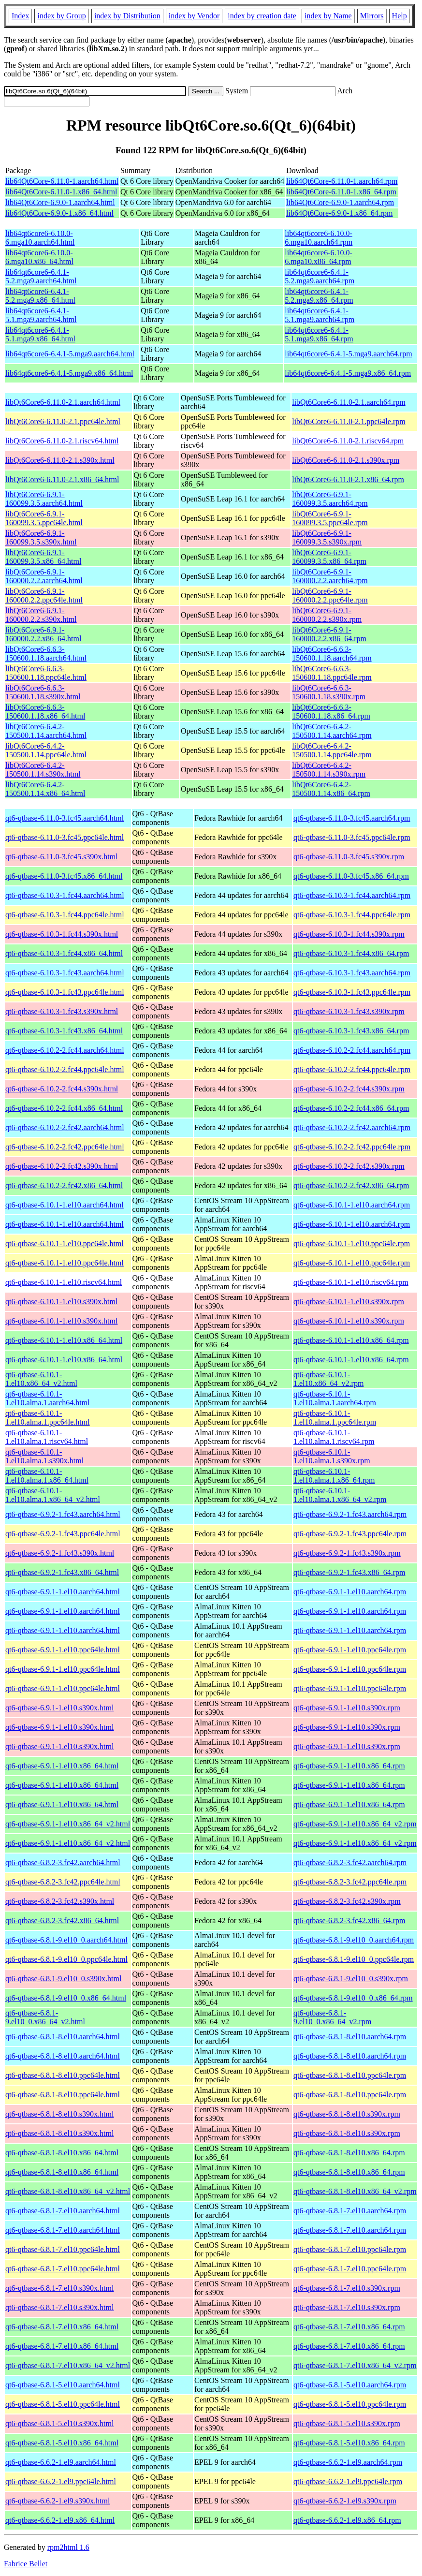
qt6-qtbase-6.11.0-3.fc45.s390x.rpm (348, 857)
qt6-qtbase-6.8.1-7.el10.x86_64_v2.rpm (355, 2365)
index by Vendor (194, 16)
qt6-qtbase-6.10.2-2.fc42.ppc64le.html (64, 1147)
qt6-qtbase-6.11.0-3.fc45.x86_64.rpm (351, 876)
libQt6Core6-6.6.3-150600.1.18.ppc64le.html (46, 672)
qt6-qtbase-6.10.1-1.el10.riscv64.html (63, 1282)
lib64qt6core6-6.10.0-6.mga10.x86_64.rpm (318, 257)
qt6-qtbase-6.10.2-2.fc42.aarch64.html (64, 1127)
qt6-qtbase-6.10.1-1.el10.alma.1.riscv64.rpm (334, 1436)
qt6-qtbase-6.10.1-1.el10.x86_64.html (63, 1340)
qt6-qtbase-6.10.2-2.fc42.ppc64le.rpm (351, 1147)
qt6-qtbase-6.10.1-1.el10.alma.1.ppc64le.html (47, 1417)
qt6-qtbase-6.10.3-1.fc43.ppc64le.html (64, 992)
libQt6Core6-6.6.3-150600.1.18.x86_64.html (45, 711)
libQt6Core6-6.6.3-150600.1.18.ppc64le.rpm (331, 672)
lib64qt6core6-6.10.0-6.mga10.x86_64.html (39, 257)
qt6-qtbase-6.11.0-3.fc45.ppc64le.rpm (351, 837)
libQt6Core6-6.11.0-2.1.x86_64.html (62, 479)
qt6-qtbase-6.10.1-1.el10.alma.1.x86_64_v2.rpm (339, 1495)
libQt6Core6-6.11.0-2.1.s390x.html (60, 460)
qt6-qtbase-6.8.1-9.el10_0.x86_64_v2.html (45, 2017)
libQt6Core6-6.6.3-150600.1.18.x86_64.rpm (331, 711)
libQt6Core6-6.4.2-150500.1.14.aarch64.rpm (331, 730)
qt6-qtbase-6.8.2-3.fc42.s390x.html (59, 1901)
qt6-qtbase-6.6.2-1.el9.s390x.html (57, 2501)
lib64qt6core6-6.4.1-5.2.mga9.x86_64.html (40, 295)
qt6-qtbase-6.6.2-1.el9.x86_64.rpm (347, 2520)
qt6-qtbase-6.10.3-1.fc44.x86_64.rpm (351, 953)
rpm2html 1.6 (68, 2547)
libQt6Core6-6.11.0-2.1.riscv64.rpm (348, 441)
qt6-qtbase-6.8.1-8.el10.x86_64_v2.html (67, 2191)
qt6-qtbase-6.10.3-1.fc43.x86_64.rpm (351, 1031)
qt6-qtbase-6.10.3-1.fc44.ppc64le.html (64, 915)
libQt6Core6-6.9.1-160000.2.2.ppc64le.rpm (329, 595)
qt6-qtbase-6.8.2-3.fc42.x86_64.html (62, 1920)
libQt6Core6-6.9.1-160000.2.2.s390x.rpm (327, 614)
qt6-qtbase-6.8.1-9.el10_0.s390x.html (63, 1978)
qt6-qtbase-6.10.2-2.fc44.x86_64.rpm (351, 1108)
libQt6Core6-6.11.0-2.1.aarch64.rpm (348, 402)
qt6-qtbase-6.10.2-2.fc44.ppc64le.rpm (351, 1069)
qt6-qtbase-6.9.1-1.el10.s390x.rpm (346, 1708)
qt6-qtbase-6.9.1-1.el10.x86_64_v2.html (67, 1824)
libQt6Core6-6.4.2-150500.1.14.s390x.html (43, 769)
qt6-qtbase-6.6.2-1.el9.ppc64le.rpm (347, 2481)
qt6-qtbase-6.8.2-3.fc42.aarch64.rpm (350, 1862)
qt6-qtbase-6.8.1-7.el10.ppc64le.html (62, 2249)
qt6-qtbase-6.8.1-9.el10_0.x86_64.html (65, 1998)
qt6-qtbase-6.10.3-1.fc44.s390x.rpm (349, 934)
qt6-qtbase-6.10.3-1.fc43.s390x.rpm (349, 1011)
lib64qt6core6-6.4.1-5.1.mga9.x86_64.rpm (319, 334)
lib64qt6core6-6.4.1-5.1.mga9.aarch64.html (41, 315)
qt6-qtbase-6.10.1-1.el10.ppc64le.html (64, 1243)
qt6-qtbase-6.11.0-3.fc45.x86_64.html (63, 876)
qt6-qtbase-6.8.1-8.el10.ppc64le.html (62, 2075)
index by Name (328, 16)
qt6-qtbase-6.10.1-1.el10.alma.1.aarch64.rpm (334, 1398)
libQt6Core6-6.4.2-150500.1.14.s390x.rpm (328, 769)
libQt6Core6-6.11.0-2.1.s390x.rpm (345, 460)
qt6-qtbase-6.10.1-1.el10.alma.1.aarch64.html (47, 1398)
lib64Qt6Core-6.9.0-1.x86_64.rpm (339, 213)
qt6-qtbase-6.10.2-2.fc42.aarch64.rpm (351, 1127)
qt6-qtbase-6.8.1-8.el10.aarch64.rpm (349, 2036)
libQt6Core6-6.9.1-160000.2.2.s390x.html (41, 614)
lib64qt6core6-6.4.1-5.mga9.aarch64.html (69, 354)
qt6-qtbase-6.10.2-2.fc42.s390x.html (61, 1166)
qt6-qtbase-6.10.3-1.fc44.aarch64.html (64, 895)
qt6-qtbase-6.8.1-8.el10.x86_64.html (61, 2153)
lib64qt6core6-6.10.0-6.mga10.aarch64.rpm (318, 237)
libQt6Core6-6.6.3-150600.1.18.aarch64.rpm (331, 653)
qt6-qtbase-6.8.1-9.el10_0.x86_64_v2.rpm (332, 2017)
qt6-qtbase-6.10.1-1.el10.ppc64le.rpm (351, 1243)
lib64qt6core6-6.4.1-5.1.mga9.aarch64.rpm (319, 315)
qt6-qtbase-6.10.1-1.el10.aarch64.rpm (351, 1205)
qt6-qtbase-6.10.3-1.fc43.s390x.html (61, 1011)
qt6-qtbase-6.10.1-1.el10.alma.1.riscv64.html (46, 1436)
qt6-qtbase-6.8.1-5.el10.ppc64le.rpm (349, 2404)
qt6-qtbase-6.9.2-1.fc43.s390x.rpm (347, 1553)
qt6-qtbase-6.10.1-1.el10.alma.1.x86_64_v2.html (52, 1495)
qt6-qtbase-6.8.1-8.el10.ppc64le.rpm (349, 2075)
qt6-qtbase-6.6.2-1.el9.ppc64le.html (60, 2481)
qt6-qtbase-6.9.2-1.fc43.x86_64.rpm (349, 1572)
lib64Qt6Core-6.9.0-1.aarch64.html (60, 202)
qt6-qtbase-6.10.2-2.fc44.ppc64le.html (64, 1069)
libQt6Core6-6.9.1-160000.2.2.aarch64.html (44, 576)
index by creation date (262, 16)
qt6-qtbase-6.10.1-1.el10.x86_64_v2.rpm (328, 1378)
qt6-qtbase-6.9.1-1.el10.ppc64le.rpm (349, 1650)
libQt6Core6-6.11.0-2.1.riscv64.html (62, 441)
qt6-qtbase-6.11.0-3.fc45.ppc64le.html (64, 837)
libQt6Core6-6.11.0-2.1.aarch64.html (62, 402)
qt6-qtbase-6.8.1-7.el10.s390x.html (59, 2288)
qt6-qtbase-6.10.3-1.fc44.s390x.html (61, 934)
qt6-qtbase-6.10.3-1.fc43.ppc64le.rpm (351, 992)
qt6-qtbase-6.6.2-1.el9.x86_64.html (60, 2520)
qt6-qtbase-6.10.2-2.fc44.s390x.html (61, 1089)
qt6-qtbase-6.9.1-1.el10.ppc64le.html (62, 1650)
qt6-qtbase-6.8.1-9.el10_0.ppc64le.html (66, 1959)
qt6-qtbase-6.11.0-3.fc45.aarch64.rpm (351, 818)
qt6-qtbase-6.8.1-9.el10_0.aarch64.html (66, 1940)
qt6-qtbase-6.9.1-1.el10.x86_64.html (61, 1766)
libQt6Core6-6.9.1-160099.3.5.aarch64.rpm (329, 498)
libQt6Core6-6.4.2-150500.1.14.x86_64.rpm (331, 788)
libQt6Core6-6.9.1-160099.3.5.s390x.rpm (327, 537)
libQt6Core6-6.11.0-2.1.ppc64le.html (62, 421)
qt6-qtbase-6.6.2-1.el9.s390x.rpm (344, 2501)
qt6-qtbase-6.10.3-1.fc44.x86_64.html (64, 953)
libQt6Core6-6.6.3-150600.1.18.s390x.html (43, 692)
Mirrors (372, 16)
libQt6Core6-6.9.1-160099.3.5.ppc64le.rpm (329, 518)
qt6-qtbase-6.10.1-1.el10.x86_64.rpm (351, 1340)
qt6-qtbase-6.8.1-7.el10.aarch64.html (62, 2211)
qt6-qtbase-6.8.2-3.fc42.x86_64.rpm (349, 1920)
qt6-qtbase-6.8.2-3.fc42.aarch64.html (62, 1862)
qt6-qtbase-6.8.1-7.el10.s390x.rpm (346, 2288)
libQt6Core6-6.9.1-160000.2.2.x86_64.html (43, 634)
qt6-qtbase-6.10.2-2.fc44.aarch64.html (64, 1050)
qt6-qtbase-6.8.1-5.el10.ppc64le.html (62, 2404)
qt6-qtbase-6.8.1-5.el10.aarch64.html (62, 2385)
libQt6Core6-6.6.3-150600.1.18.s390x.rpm (328, 692)
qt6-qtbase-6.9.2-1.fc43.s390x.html (59, 1553)
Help (399, 16)
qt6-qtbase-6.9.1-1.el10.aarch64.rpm (349, 1592)
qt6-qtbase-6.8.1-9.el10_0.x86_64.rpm (353, 1998)
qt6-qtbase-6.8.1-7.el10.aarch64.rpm (349, 2211)
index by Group (61, 16)
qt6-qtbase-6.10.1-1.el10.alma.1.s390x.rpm (331, 1456)
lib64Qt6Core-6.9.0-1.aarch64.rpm (340, 202)
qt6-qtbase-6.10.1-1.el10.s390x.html (61, 1301)
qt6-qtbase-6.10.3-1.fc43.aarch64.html (64, 973)
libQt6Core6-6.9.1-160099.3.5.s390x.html (41, 537)
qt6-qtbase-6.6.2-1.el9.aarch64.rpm (347, 2462)
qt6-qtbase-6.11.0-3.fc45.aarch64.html (64, 818)
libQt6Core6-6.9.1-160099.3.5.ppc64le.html (44, 518)
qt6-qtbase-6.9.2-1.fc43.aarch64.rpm (350, 1514)
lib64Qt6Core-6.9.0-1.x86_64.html (59, 213)
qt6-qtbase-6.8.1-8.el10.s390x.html (59, 2114)
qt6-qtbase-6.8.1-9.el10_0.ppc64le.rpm (353, 1959)
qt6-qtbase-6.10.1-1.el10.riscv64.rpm (350, 1282)
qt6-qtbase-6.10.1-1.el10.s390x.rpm (348, 1301)
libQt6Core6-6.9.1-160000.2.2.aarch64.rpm (329, 576)
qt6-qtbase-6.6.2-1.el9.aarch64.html (60, 2462)
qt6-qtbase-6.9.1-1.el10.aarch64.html (62, 1592)
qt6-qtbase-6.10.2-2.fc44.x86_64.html (64, 1108)
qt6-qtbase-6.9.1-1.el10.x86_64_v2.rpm (355, 1824)
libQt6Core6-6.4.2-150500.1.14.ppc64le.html (46, 750)
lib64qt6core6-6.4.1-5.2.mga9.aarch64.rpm (319, 276)
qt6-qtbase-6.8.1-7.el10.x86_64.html (61, 2327)
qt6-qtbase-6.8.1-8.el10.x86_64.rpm (349, 2153)
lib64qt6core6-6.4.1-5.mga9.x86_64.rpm (348, 373)
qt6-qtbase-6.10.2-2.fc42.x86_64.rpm (351, 1185)
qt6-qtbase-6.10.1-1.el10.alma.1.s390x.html (44, 1456)
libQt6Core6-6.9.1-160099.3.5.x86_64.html (43, 556)
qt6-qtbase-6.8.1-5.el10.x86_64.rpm (349, 2443)
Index (20, 16)
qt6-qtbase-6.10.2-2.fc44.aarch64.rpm (351, 1050)
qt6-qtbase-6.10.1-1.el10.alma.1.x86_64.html (46, 1475)
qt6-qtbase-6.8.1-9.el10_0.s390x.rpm (350, 1978)
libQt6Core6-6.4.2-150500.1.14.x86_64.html (45, 788)
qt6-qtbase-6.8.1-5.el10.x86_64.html (61, 2443)
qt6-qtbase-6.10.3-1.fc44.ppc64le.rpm (351, 915)
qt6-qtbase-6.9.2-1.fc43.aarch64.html (62, 1514)
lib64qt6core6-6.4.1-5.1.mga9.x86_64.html (40, 334)
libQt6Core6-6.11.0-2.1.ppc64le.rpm (348, 421)
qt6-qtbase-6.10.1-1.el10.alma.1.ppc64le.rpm (334, 1417)
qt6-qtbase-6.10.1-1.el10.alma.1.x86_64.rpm (334, 1475)
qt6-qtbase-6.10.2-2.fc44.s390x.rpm (349, 1089)
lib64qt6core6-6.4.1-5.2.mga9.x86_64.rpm (319, 295)
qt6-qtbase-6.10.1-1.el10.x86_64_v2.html (41, 1378)
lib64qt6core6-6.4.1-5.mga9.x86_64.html (69, 373)
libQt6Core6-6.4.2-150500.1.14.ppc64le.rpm (331, 750)
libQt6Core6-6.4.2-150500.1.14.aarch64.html (46, 730)
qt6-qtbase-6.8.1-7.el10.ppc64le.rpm (349, 2249)
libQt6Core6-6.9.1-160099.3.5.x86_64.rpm (329, 556)
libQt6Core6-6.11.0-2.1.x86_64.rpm (348, 479)
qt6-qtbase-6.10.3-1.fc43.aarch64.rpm (351, 973)
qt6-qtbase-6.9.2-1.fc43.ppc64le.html (62, 1534)
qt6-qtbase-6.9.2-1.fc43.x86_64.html (62, 1572)
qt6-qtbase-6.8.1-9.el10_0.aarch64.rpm (353, 1940)
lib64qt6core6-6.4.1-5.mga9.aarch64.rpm (348, 354)
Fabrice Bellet (25, 2564)
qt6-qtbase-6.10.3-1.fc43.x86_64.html (64, 1031)
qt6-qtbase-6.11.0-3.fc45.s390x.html (61, 857)
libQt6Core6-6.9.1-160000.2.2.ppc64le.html (44, 595)
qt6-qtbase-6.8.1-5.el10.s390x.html (59, 2423)
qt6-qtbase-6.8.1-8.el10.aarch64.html (62, 2036)
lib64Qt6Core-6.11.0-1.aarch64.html (61, 181)
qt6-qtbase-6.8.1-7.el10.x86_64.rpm (349, 2327)
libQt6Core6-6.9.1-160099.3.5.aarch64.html (44, 498)
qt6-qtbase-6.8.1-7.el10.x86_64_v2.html (67, 2365)
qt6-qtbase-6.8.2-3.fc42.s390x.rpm (347, 1901)
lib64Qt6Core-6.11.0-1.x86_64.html (61, 192)
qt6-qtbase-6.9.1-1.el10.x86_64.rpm (349, 1766)
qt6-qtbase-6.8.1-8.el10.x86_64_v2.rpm (355, 2191)
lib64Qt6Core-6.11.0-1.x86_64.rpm (341, 192)
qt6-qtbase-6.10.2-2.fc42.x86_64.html (64, 1185)
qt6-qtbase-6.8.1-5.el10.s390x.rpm (346, 2423)
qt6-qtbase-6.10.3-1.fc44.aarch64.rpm (351, 895)
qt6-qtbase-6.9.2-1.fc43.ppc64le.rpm (350, 1534)
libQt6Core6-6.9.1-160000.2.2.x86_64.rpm (329, 634)
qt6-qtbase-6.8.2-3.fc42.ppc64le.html (62, 1882)
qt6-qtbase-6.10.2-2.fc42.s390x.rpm (349, 1166)
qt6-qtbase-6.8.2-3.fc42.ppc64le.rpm (350, 1882)
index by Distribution (127, 16)
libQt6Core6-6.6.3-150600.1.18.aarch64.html (46, 653)
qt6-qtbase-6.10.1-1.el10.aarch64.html (64, 1205)
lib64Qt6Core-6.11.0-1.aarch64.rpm (341, 181)
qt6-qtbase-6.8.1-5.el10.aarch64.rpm (349, 2385)
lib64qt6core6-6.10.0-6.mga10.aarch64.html (40, 237)
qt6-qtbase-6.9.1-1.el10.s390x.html (59, 1708)
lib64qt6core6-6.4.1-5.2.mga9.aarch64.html (41, 276)
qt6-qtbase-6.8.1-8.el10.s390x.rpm (346, 2114)
